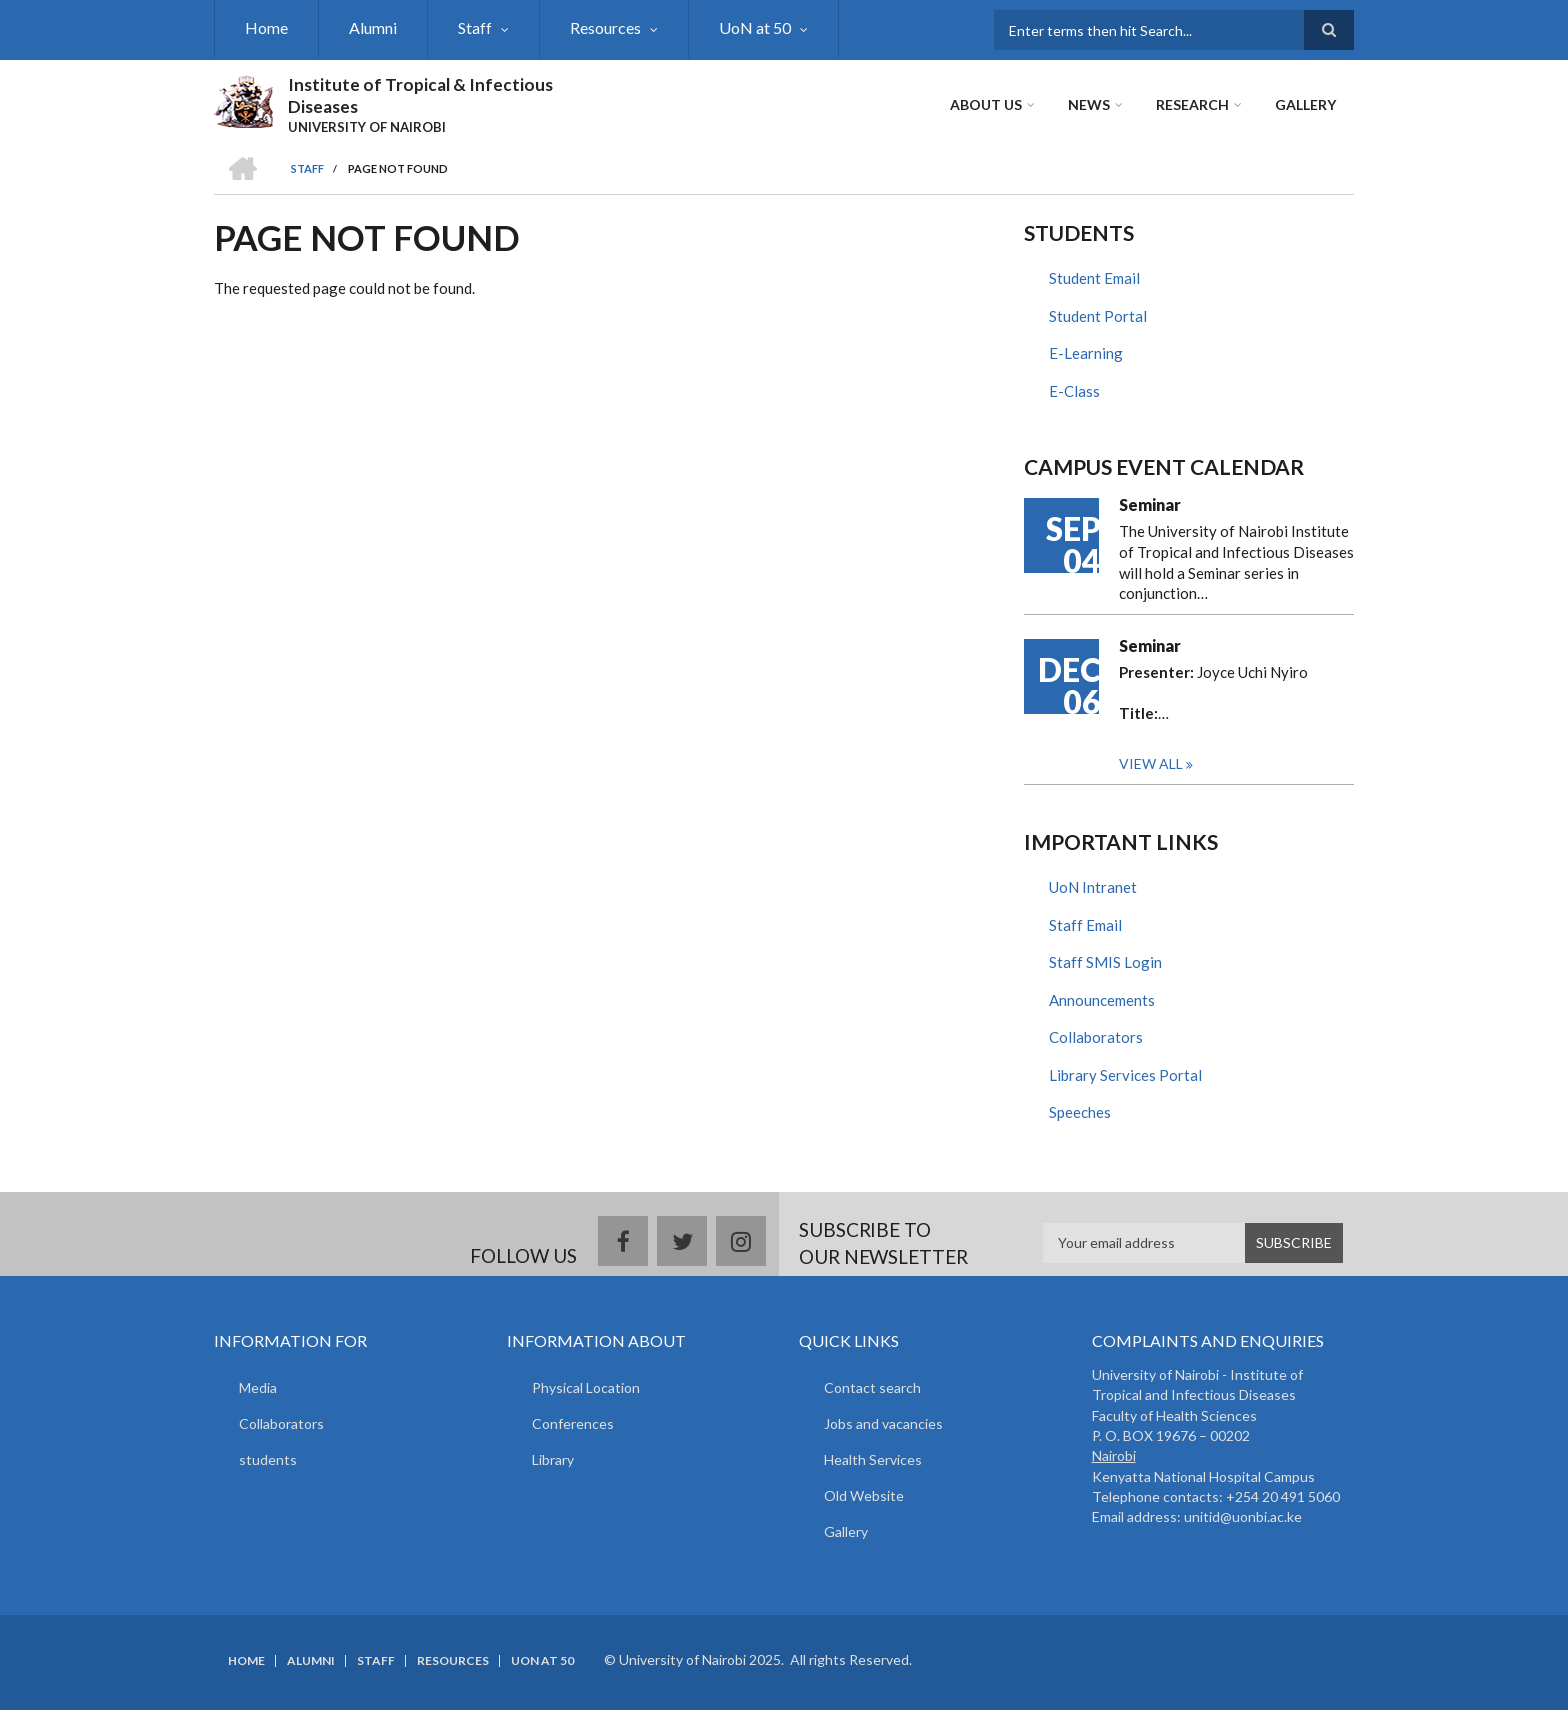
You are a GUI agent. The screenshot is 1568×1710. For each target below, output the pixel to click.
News (1089, 104)
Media (258, 1387)
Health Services (873, 1459)
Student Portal (1098, 316)
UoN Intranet (1093, 887)
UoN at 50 (755, 27)
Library (553, 1459)
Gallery (1305, 104)
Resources (605, 27)
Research (1192, 104)
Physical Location (586, 1387)
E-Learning (1086, 353)
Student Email (1094, 278)
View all (1151, 763)
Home (266, 27)
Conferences (573, 1423)
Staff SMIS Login (1105, 962)
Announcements (1102, 1000)
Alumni (373, 27)
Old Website (864, 1495)
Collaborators (1096, 1037)
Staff (475, 27)
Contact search (872, 1387)
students (268, 1459)
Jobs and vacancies (883, 1423)
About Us (986, 104)
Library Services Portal (1125, 1075)
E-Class (1074, 391)
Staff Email (1085, 925)
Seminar (1150, 504)
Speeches (1080, 1112)
